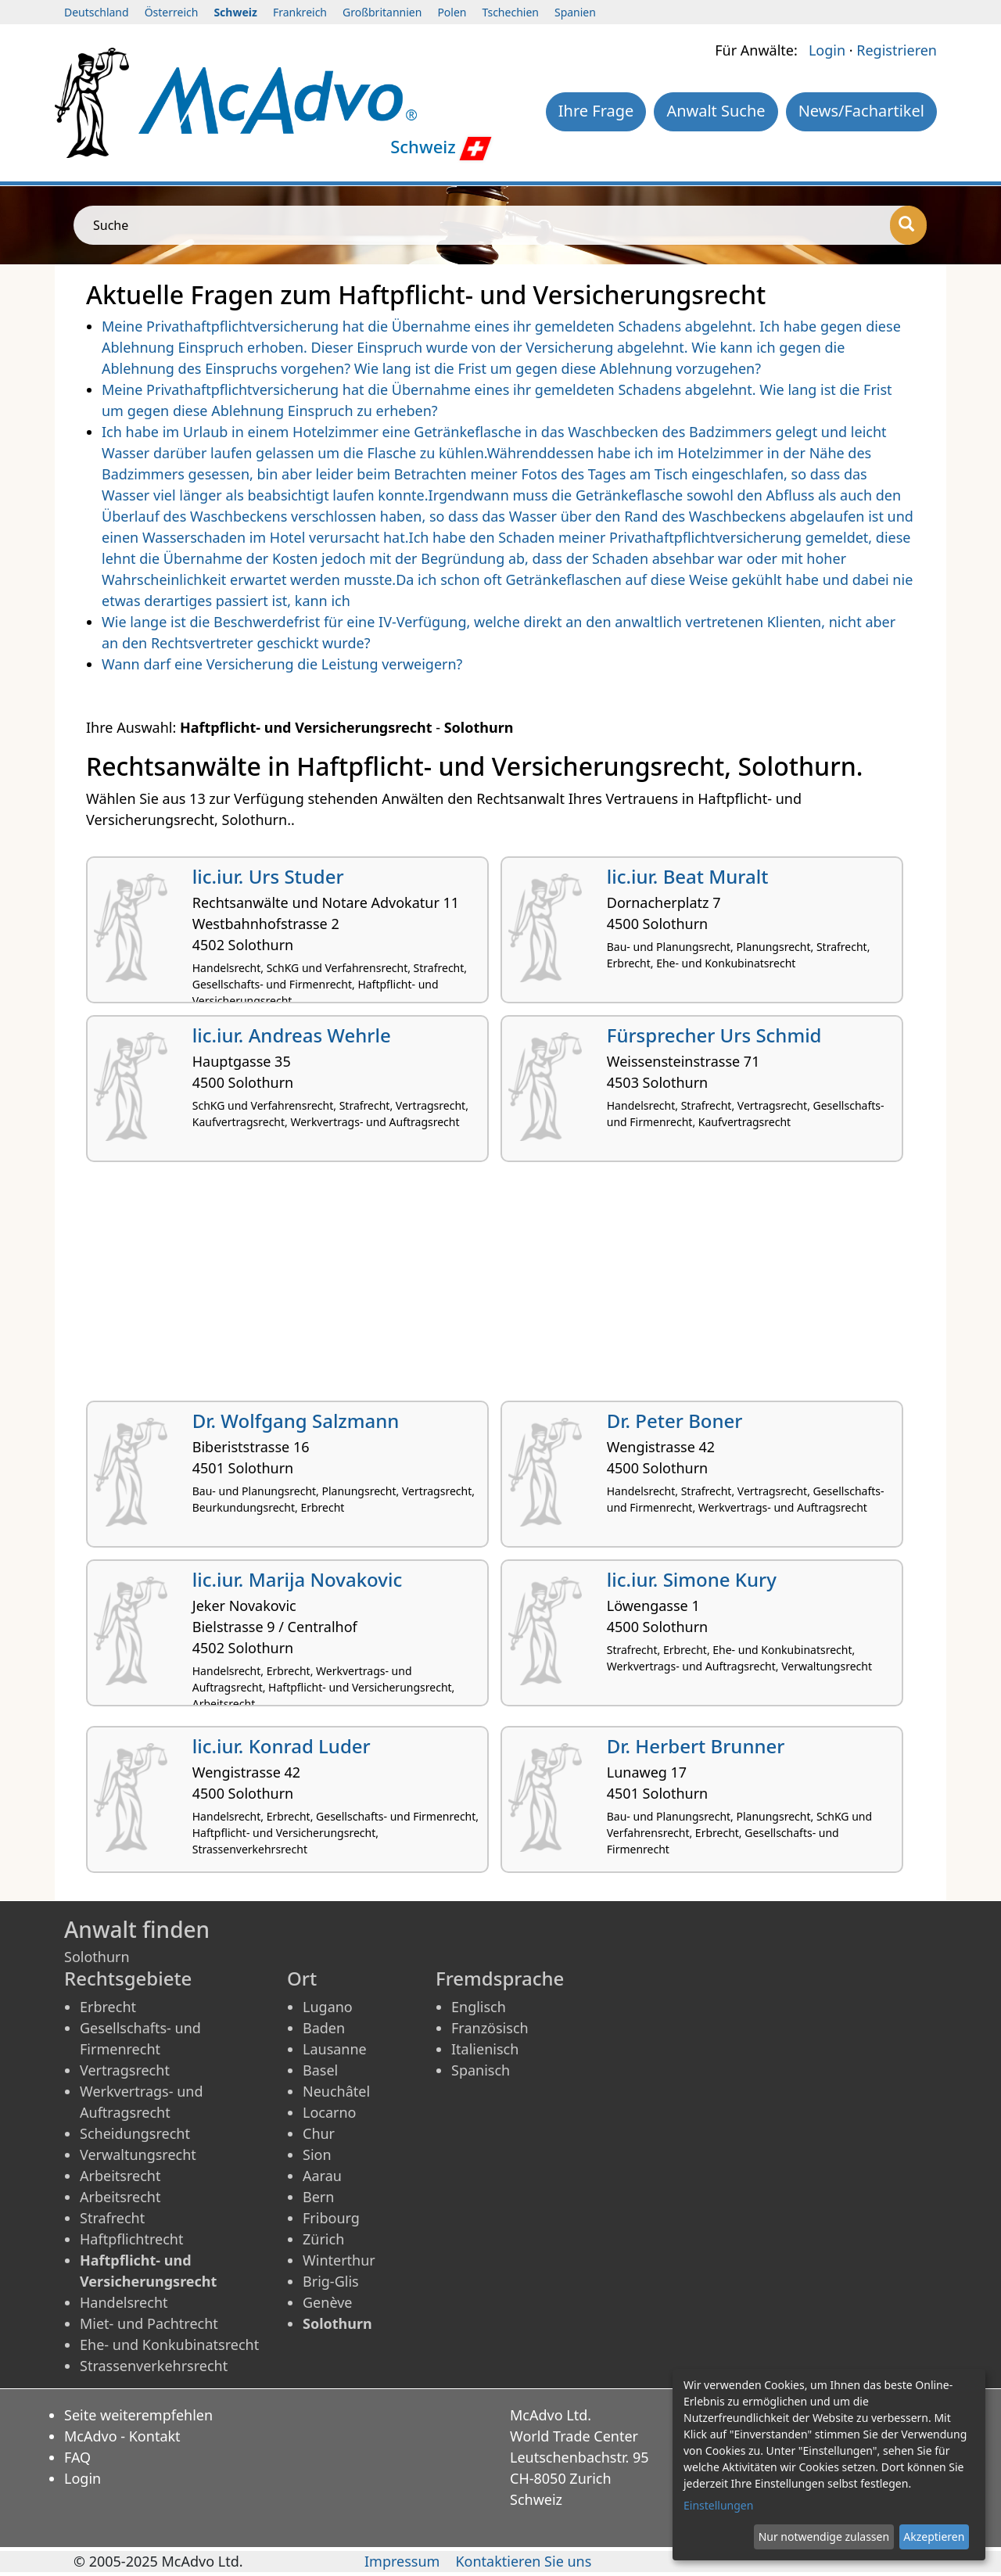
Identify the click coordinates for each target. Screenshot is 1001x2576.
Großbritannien (382, 12)
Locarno (330, 2112)
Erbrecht (108, 2006)
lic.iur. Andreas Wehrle (291, 1035)
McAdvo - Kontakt (122, 2436)
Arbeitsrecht (120, 2175)
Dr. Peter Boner (675, 1420)
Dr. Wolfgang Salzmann (296, 1420)
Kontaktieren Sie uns (523, 2561)
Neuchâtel (336, 2091)
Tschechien (511, 12)
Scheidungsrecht (135, 2133)
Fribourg (331, 2217)
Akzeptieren (933, 2536)
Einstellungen (718, 2505)
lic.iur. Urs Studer (268, 876)
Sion (317, 2154)
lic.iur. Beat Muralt (688, 876)
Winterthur (339, 2260)
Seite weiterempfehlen (138, 2415)
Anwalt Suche (715, 110)
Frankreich (300, 12)
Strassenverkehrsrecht (154, 2365)
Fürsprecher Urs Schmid (714, 1035)
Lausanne (335, 2049)
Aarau (322, 2175)
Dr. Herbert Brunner (696, 1746)
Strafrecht (112, 2217)
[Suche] (908, 225)
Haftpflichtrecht (131, 2239)
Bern (318, 2196)
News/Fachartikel (861, 110)
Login (827, 50)
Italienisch (484, 2049)
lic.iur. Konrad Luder (281, 1746)
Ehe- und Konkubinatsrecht (169, 2344)
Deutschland (96, 12)
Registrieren (896, 50)
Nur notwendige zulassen (824, 2536)
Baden (324, 2027)
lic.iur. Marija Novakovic (297, 1579)
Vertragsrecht (125, 2070)
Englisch (478, 2006)
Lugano (328, 2006)
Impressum (402, 2561)
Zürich (323, 2239)
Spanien (575, 12)
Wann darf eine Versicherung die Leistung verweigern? (282, 664)
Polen (451, 12)
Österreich (172, 12)
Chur (319, 2133)
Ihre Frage (596, 110)
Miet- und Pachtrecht (149, 2323)
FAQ (77, 2457)
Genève (327, 2302)
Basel (320, 2070)
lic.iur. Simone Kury (692, 1579)
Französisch (490, 2027)
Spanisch (480, 2070)
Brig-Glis (331, 2281)
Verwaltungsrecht (138, 2154)
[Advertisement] (500, 1287)
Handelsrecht (124, 2302)
